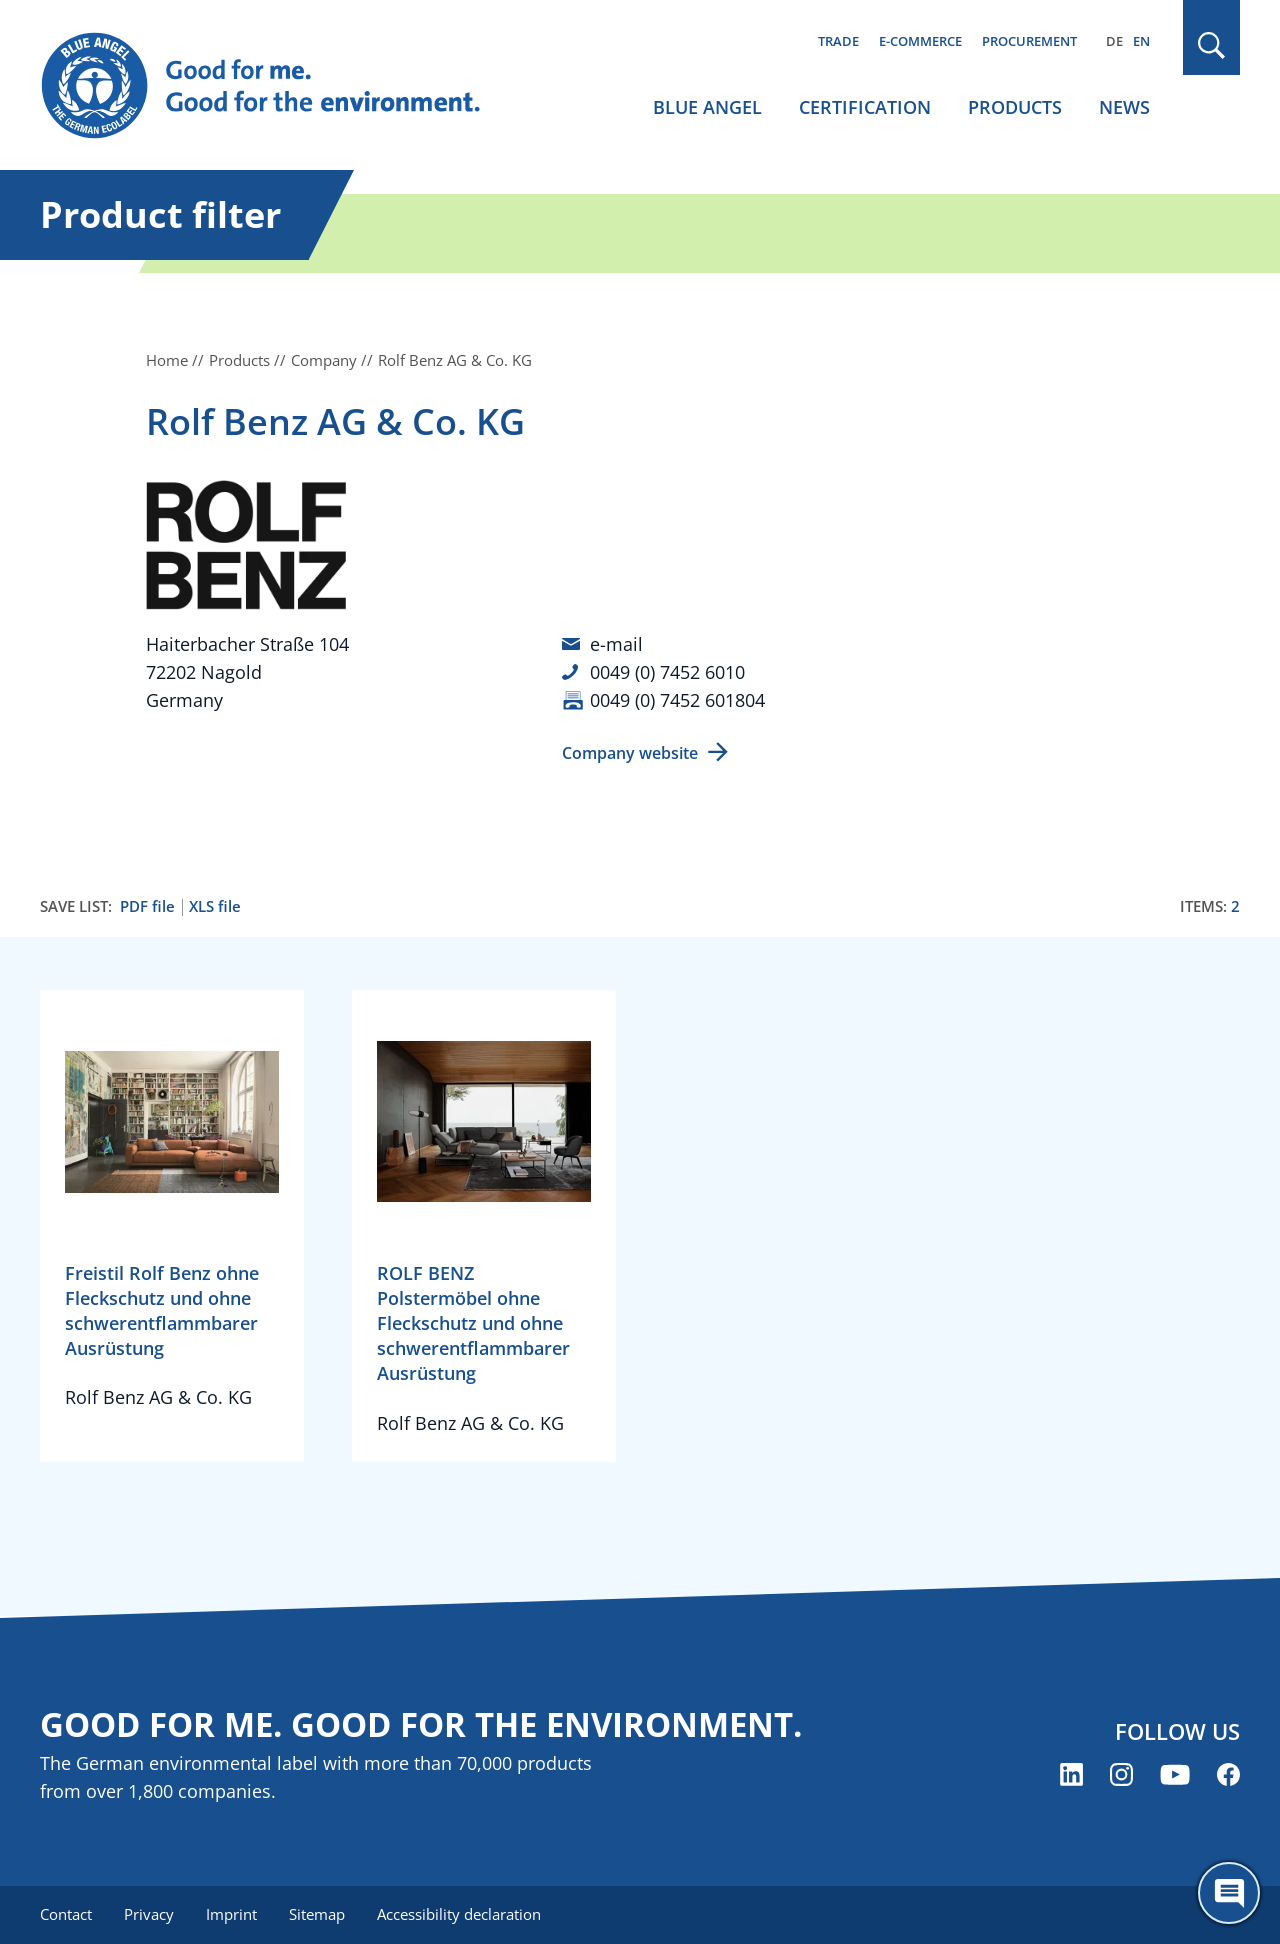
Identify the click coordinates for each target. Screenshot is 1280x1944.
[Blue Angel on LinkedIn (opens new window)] (1071, 1774)
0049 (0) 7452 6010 (667, 672)
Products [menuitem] (1015, 107)
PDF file (147, 906)
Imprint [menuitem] (231, 1914)
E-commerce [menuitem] (920, 41)
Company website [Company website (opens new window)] (630, 753)
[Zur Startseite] (280, 86)
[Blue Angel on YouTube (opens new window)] (1175, 1774)
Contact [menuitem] (66, 1914)
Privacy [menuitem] (149, 1914)
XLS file (215, 906)
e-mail (616, 644)
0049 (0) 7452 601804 (677, 700)
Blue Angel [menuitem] (707, 107)
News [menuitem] (1124, 107)
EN (1141, 41)
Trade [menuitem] (838, 41)
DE (1114, 41)
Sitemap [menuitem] (317, 1914)
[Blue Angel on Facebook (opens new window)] (1228, 1774)
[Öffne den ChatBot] (1229, 1893)
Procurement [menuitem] (1029, 41)
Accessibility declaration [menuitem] (459, 1914)
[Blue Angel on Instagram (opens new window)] (1121, 1774)
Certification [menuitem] (865, 107)
